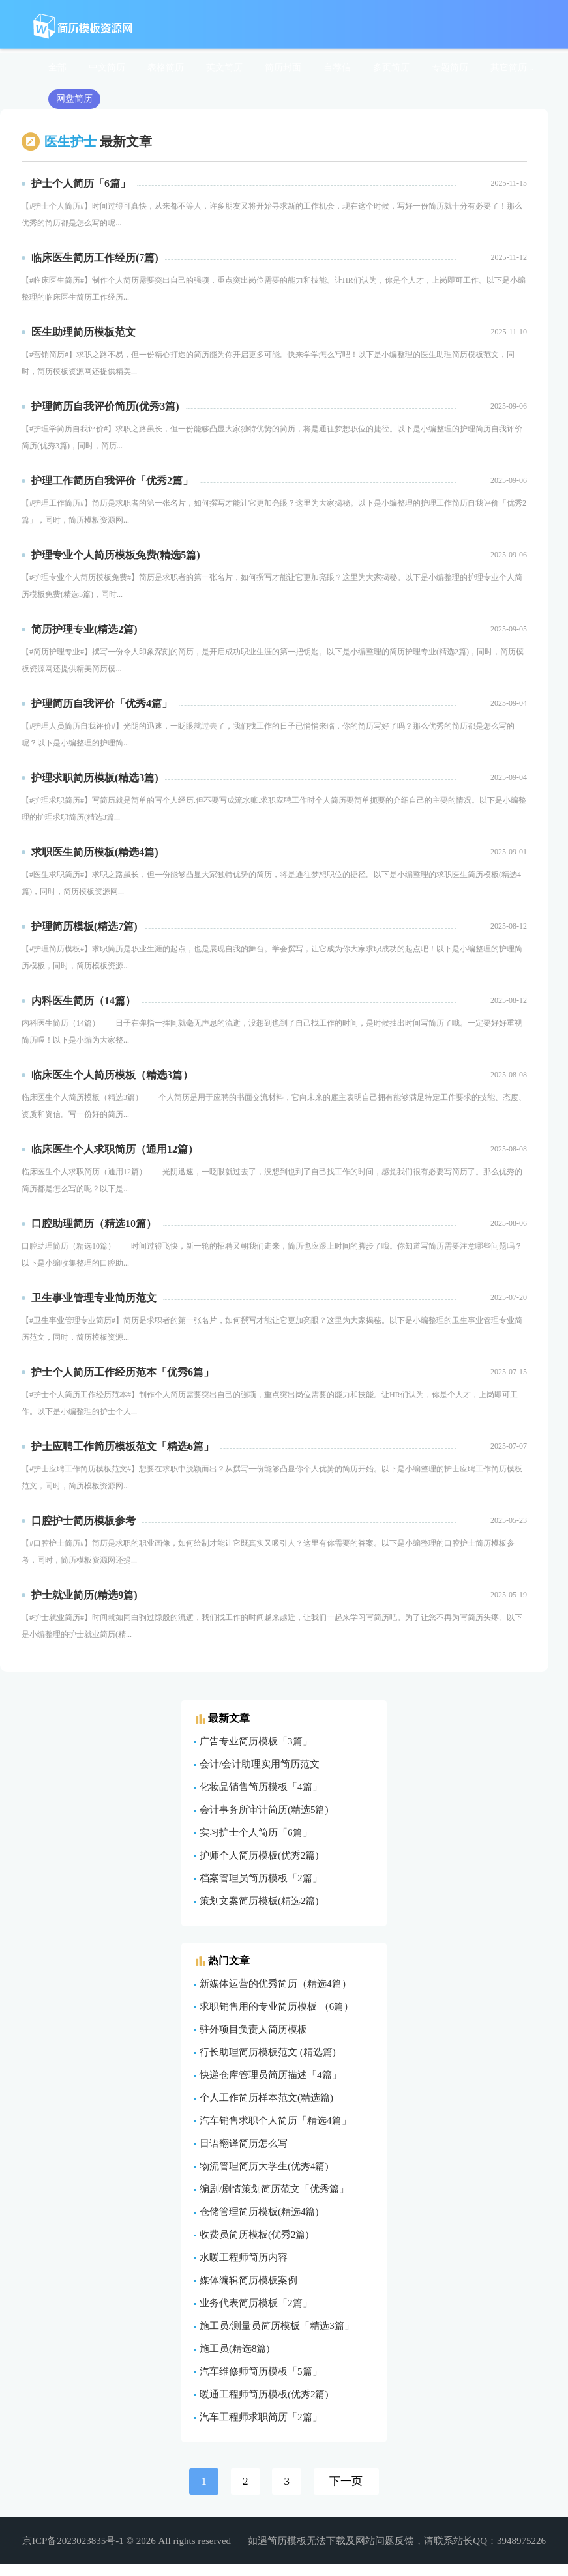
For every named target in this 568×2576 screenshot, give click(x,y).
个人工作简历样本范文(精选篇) (266, 2097)
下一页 (346, 2481)
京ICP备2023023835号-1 (73, 2541)
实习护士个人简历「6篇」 (256, 1832)
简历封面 (283, 67)
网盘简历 (74, 99)
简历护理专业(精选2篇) (84, 629)
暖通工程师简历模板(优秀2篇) (264, 2394)
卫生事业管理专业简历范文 (94, 1297)
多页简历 (391, 67)
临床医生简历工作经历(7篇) (94, 257)
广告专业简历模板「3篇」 (256, 1741)
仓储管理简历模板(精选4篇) (259, 2212)
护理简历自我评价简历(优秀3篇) (105, 406)
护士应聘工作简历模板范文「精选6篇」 (122, 1446)
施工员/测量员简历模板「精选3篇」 (277, 2326)
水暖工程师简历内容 (244, 2257)
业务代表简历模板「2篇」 (256, 2303)
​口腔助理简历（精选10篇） (94, 1223)
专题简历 (450, 67)
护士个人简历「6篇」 (80, 183)
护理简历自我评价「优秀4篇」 (101, 703)
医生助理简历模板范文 (83, 332)
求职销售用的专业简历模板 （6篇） (276, 2006)
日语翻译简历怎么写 (244, 2143)
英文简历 (224, 67)
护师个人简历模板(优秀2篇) (259, 1855)
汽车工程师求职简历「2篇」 (261, 2417)
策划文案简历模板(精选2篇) (259, 1901)
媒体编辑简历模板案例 (248, 2280)
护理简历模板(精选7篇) (84, 926)
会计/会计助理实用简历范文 (260, 1764)
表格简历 (165, 67)
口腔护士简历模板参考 (83, 1520)
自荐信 (337, 67)
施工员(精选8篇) (235, 2348)
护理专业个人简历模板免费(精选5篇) (115, 554)
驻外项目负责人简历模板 (253, 2029)
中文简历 (107, 67)
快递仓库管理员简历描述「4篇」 (271, 2075)
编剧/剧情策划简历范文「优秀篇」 (274, 2189)
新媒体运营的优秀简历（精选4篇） (275, 1983)
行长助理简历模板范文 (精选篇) (268, 2052)
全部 (57, 67)
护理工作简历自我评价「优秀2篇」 (112, 480)
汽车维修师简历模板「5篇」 (261, 2371)
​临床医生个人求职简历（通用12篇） (114, 1149)
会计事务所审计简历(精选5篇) (264, 1809)
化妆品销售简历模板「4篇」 (261, 1787)
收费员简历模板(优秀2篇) (254, 2234)
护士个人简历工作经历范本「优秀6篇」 (122, 1372)
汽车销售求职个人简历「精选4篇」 (275, 2120)
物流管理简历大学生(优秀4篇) (264, 2166)
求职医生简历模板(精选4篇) (94, 852)
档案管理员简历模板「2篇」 (261, 1878)
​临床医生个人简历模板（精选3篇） (112, 1074)
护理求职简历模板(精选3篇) (94, 777)
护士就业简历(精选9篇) (84, 1594)
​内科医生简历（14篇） (83, 1000)
